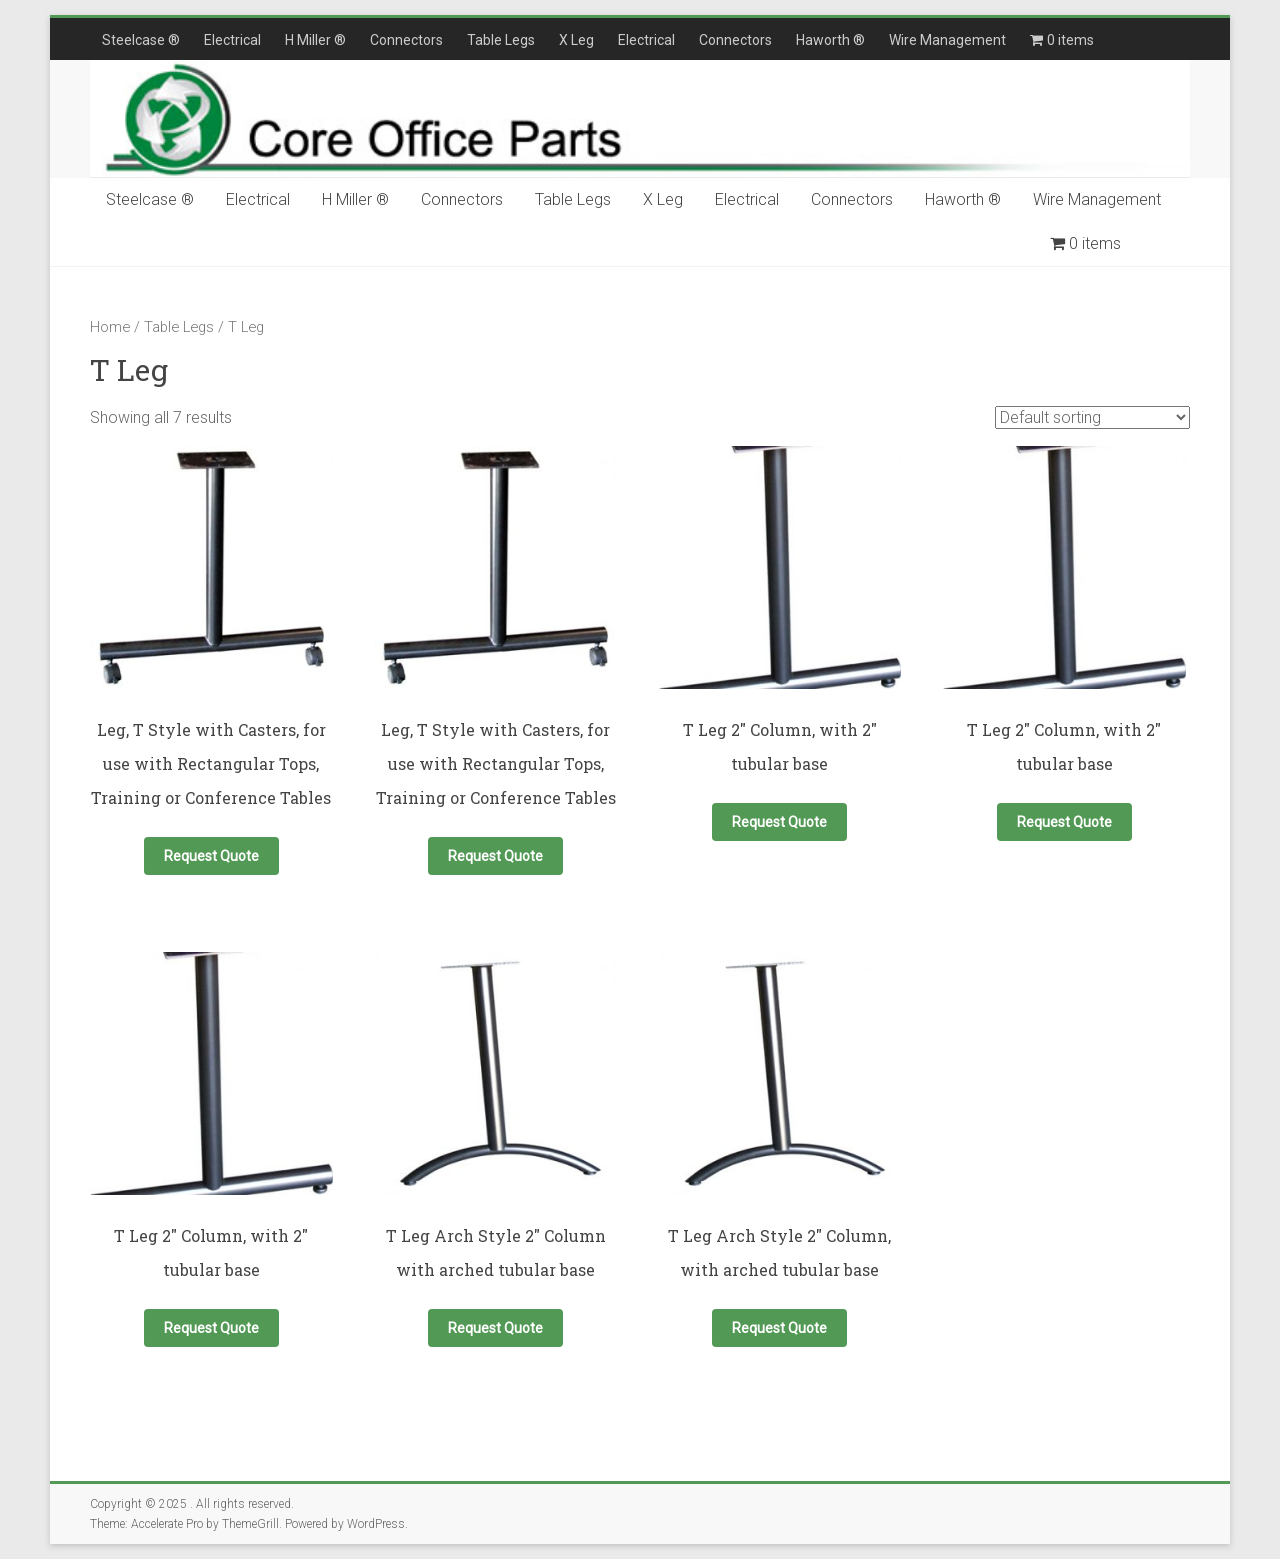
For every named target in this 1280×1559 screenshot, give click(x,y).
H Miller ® (315, 40)
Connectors (406, 40)
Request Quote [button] (211, 856)
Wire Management (947, 40)
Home (110, 327)
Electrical (232, 40)
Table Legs (501, 40)
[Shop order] (1092, 417)
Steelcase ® (141, 40)
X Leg (576, 40)
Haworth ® (830, 40)
